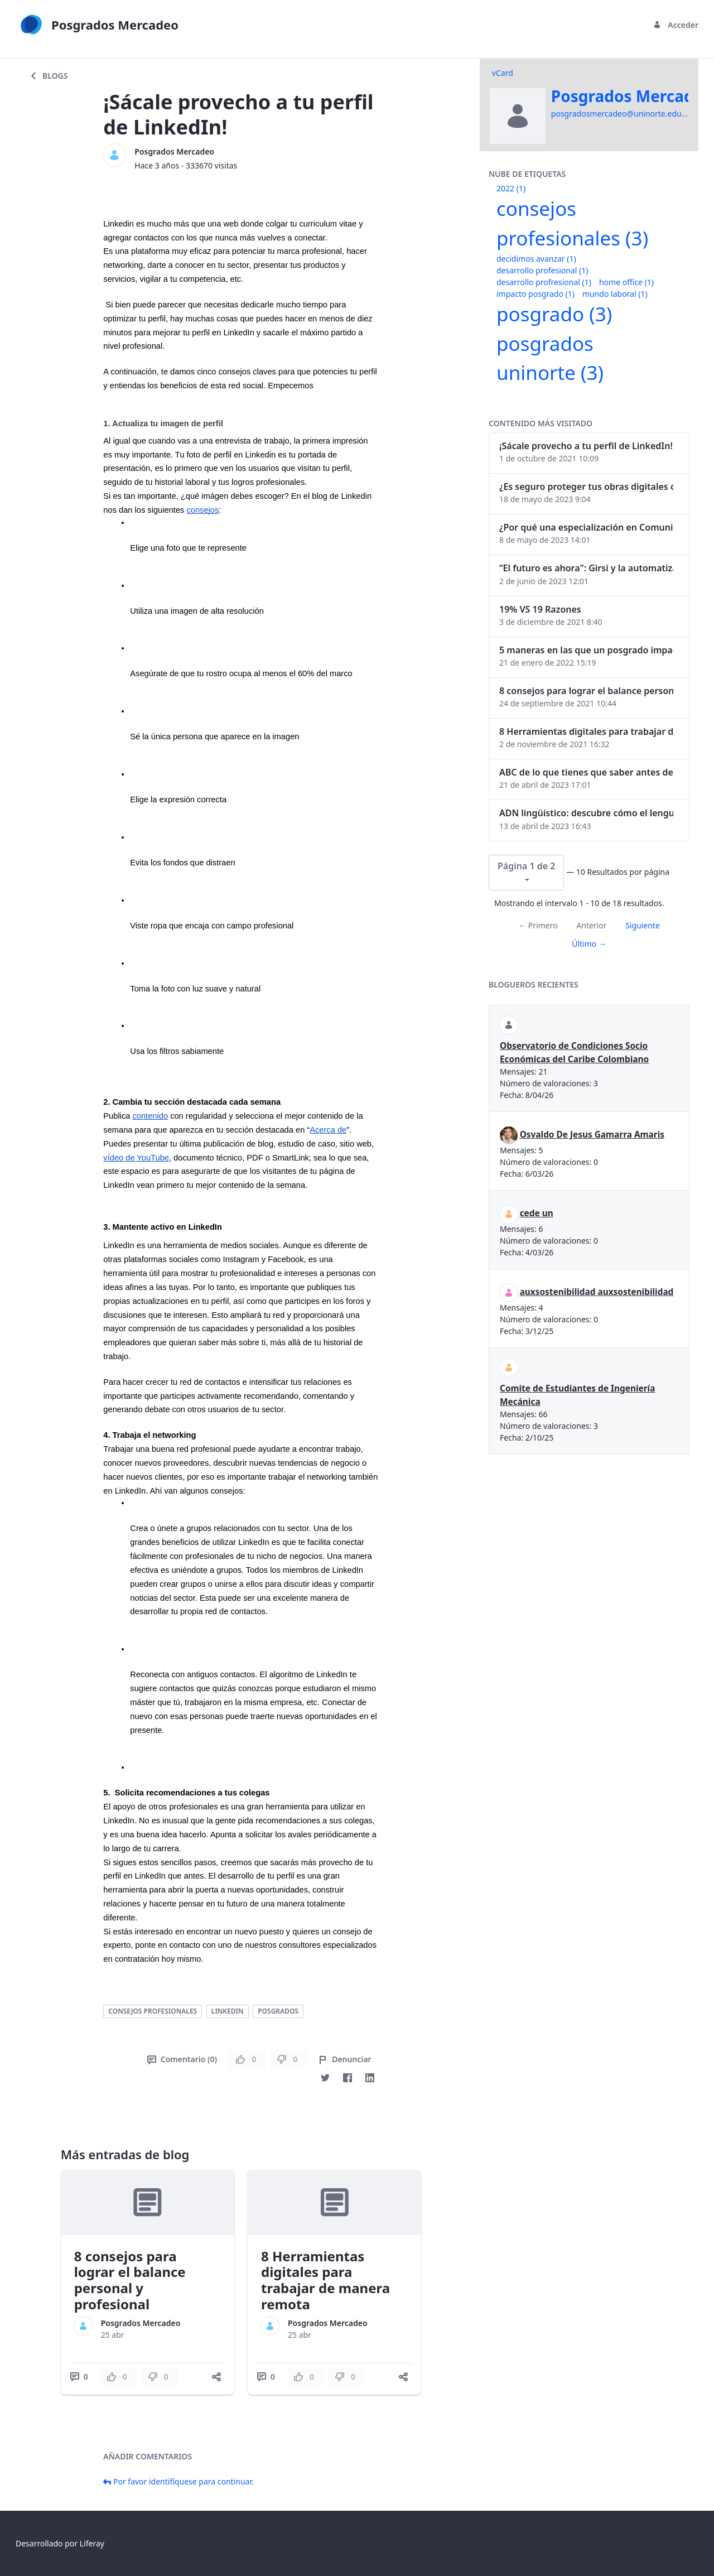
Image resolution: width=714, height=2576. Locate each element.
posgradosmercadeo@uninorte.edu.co (621, 113)
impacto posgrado (535, 293)
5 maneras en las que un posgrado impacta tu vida (586, 650)
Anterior (591, 925)
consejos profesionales (152, 2011)
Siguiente (642, 925)
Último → (589, 943)
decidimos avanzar (536, 258)
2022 (510, 188)
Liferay (92, 2543)
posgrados (278, 2011)
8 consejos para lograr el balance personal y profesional (130, 2280)
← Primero (537, 925)
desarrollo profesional (542, 270)
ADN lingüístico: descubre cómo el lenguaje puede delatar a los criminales (586, 813)
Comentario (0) (182, 2059)
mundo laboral (615, 293)
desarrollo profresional (543, 282)
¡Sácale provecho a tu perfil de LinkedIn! (586, 446)
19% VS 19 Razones (540, 609)
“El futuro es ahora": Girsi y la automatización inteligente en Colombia (586, 568)
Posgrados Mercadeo (174, 151)
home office (626, 282)
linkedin (227, 2011)
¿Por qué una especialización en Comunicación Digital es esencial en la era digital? (586, 527)
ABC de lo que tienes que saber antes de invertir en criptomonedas (586, 772)
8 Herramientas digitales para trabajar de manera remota (325, 2280)
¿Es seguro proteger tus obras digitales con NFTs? (586, 486)
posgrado (554, 314)
